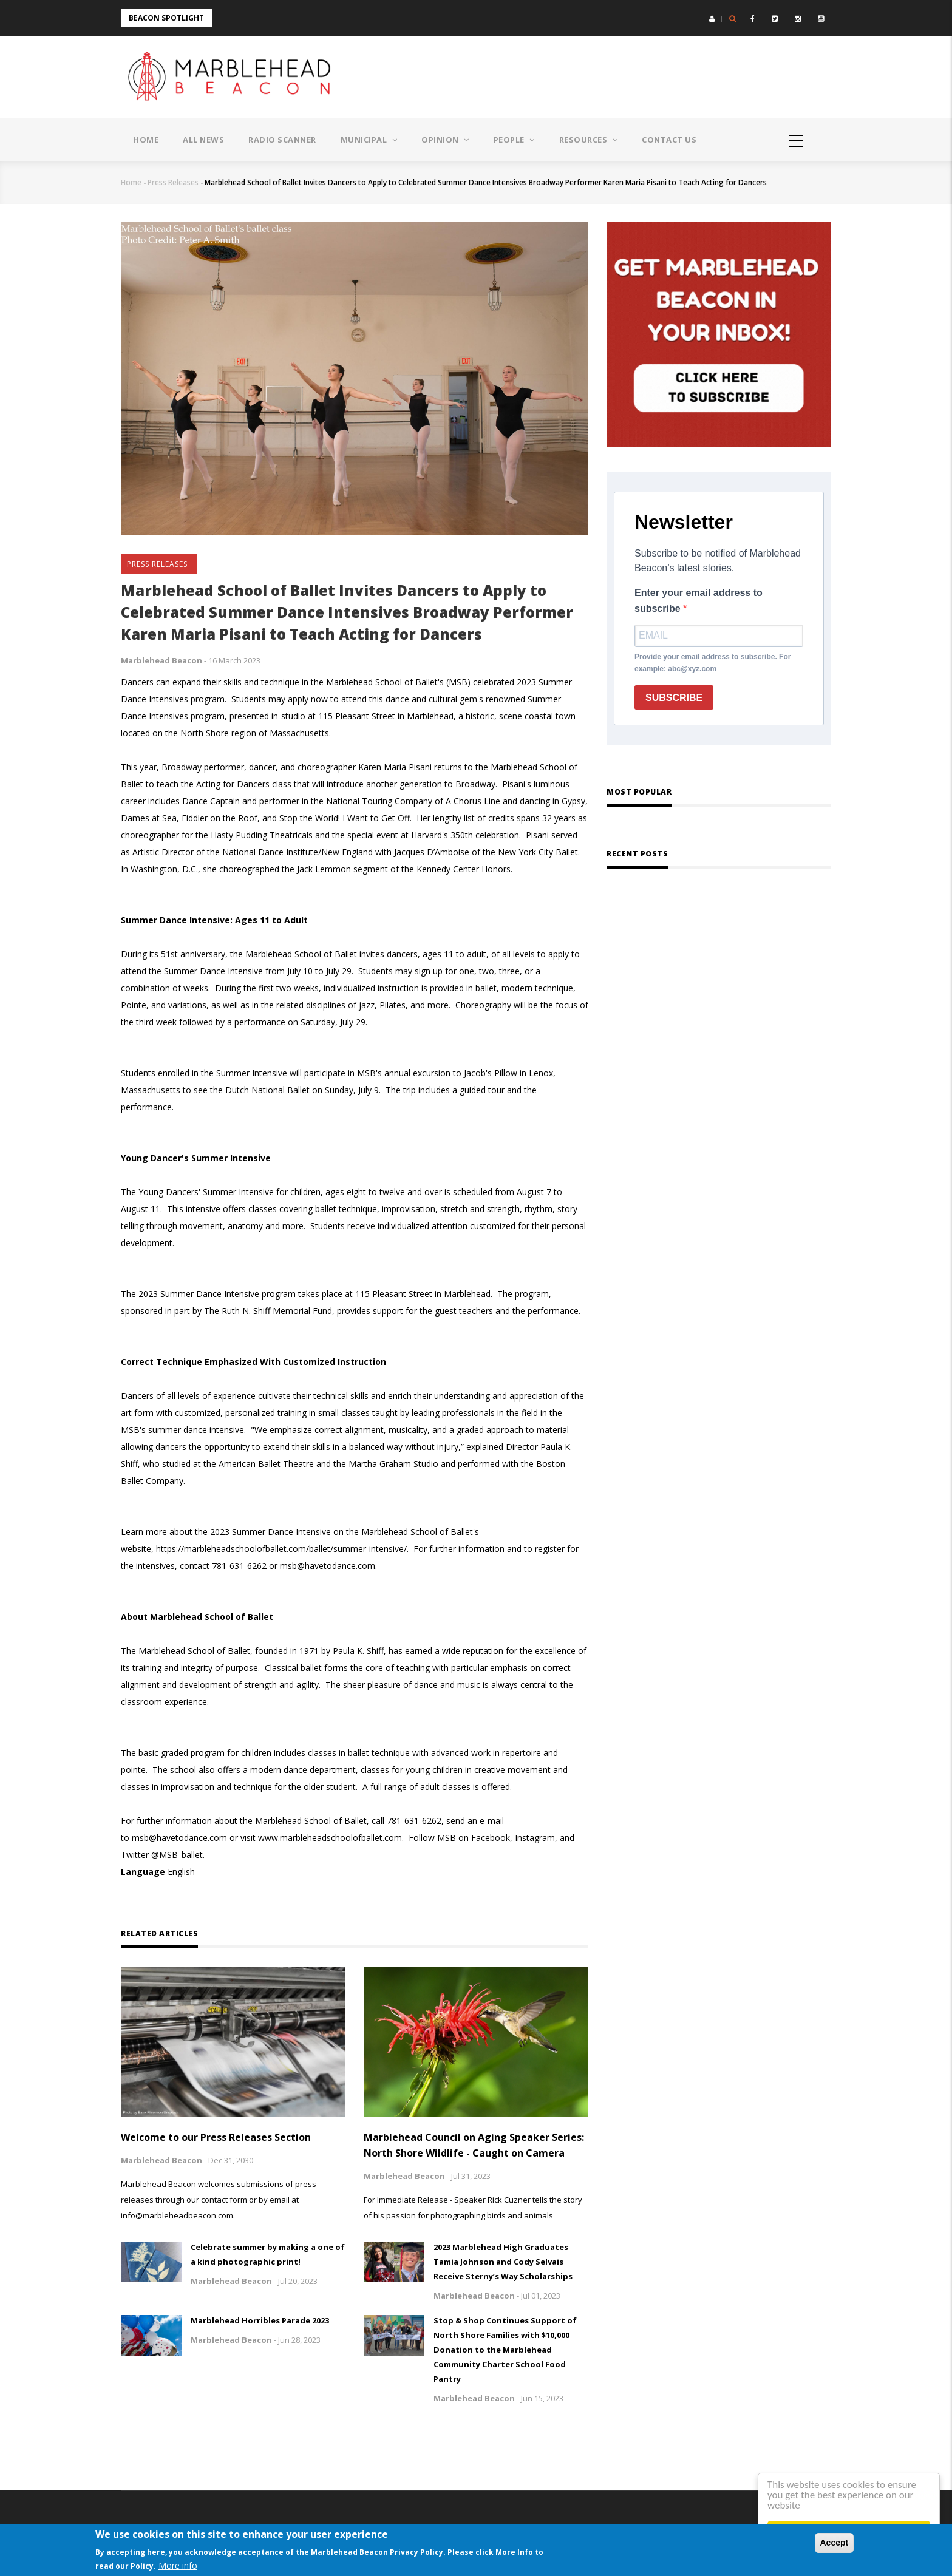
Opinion (445, 139)
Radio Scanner (282, 139)
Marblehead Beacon (161, 660)
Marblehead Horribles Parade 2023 (260, 2320)
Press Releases (173, 182)
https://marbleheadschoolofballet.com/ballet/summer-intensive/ (281, 1548)
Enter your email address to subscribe (698, 601)
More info (177, 2565)
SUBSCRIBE (673, 698)
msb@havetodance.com (327, 1565)
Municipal (369, 139)
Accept (834, 2542)
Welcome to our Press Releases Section (216, 2137)
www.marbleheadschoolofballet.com (330, 1837)
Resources (588, 139)
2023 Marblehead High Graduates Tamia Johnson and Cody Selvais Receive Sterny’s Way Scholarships (503, 2262)
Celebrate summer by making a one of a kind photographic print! (268, 2254)
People (514, 139)
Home (145, 139)
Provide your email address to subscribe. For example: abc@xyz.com (712, 662)
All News (203, 139)
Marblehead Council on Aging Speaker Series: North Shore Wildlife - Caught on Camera (474, 2145)
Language (143, 1871)
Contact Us (669, 139)
